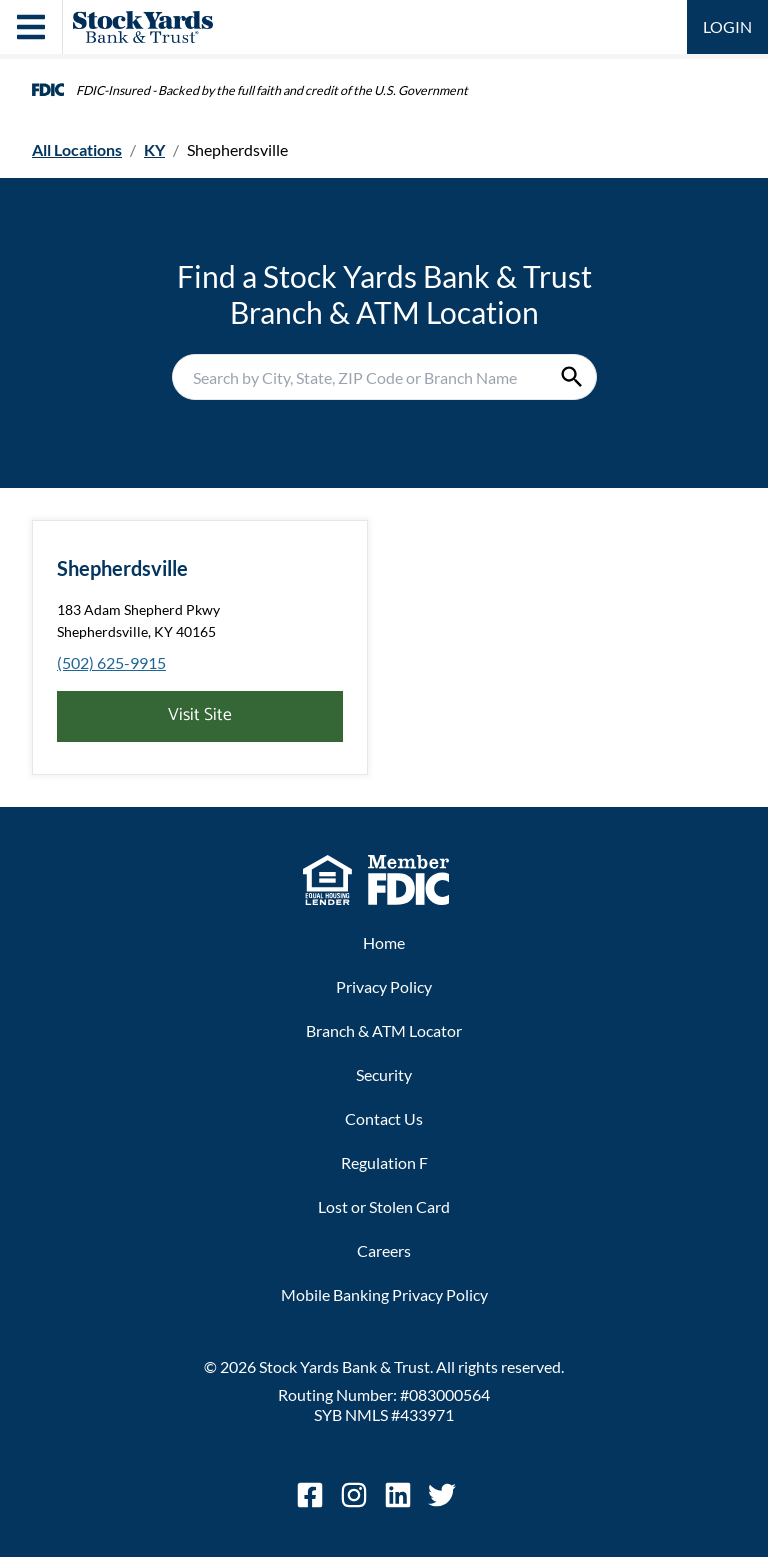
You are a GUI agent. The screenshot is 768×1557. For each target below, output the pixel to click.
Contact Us (384, 1118)
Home (384, 942)
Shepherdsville (122, 568)
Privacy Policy (384, 986)
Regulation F (384, 1162)
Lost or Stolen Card (384, 1206)
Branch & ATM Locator (384, 1030)
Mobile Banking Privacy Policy (384, 1294)
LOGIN (727, 26)
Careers (384, 1250)
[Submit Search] (572, 377)
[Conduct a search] (360, 377)
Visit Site (200, 715)
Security (384, 1074)
